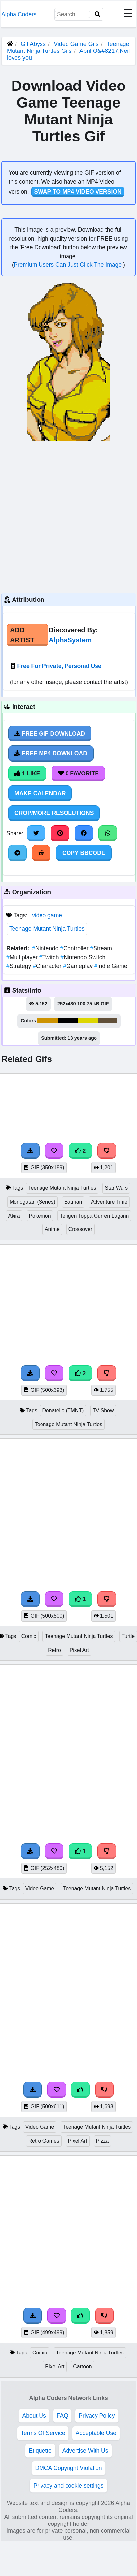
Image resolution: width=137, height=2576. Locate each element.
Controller (75, 948)
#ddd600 (88, 1020)
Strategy (19, 966)
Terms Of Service (43, 2433)
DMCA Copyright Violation (68, 2468)
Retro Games (43, 2141)
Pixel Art (79, 1650)
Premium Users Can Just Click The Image (68, 264)
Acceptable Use (96, 2433)
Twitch (50, 957)
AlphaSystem (70, 640)
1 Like (27, 773)
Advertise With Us (85, 2450)
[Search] (97, 14)
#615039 (107, 1020)
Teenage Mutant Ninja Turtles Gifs (68, 47)
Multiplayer (22, 957)
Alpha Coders (19, 14)
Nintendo (46, 948)
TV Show (103, 1410)
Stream (101, 948)
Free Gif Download (49, 733)
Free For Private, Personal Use (59, 666)
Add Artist (22, 635)
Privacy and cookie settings (68, 2485)
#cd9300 (47, 1020)
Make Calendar (40, 793)
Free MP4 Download (50, 753)
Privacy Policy (97, 2415)
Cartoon (82, 2366)
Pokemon (40, 1216)
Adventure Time (109, 1202)
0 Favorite (78, 773)
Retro (54, 1650)
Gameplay (78, 966)
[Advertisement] (63, 516)
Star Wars (116, 1188)
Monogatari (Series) (32, 1202)
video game (47, 915)
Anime (52, 1229)
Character (48, 966)
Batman (73, 1202)
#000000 (68, 1020)
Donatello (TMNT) (63, 1410)
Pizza (102, 2141)
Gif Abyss (33, 44)
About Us (34, 2415)
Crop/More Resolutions (54, 813)
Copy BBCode (83, 853)
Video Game (39, 1888)
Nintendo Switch (82, 957)
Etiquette (40, 2450)
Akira (14, 1216)
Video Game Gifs (77, 44)
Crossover (80, 1229)
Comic (28, 1636)
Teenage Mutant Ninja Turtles (47, 928)
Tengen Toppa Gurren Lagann (94, 1216)
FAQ (62, 2415)
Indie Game (110, 966)
